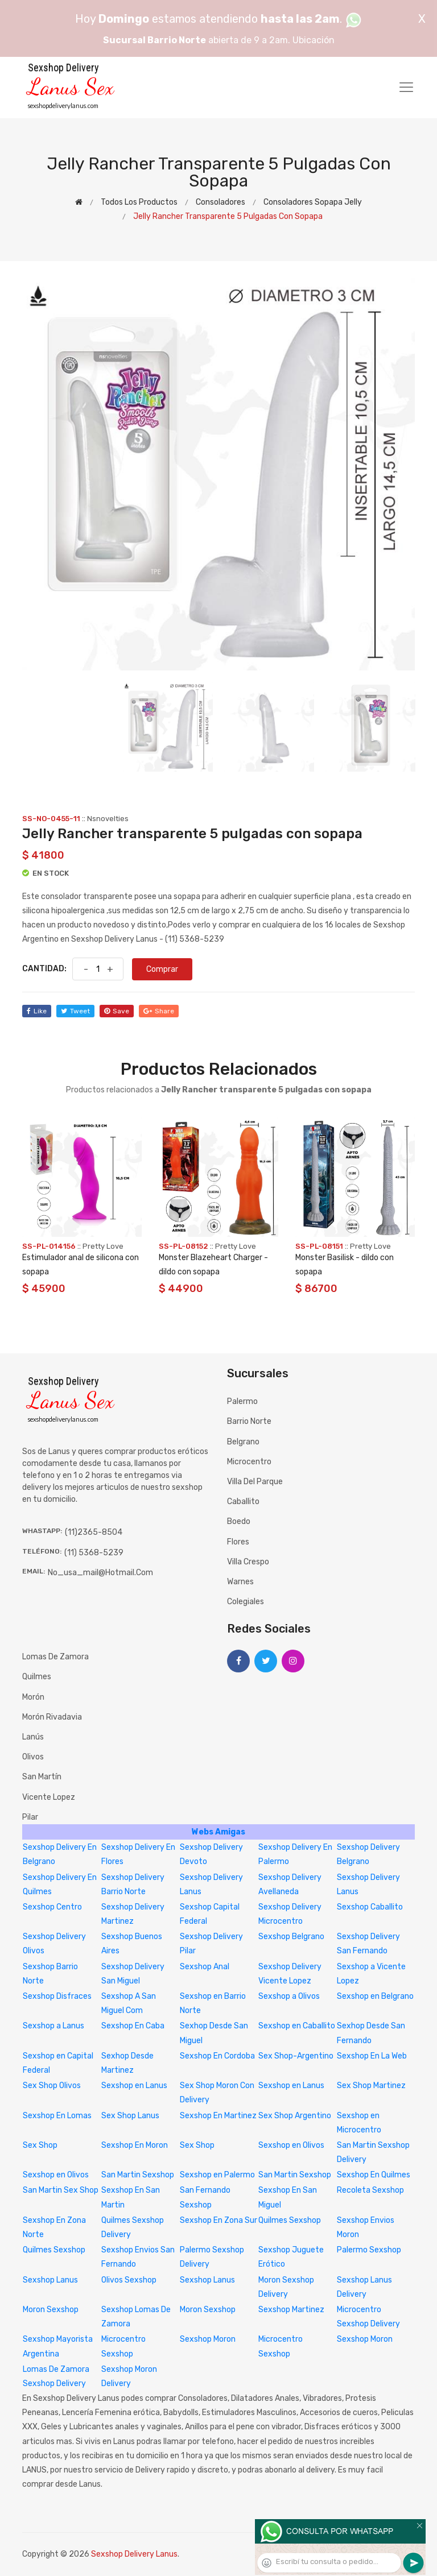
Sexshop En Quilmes (373, 2175)
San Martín (41, 1777)
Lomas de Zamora (55, 1657)
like (37, 1011)
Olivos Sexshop (128, 2280)
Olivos (33, 1757)
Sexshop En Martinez (218, 2116)
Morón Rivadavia (52, 1717)
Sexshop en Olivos (291, 2145)
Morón (33, 1697)
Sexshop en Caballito (296, 2026)
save (116, 1011)
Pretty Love (103, 1246)
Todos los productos (139, 202)
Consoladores (220, 202)
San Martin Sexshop (137, 2175)
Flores (238, 1542)
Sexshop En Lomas (57, 2116)
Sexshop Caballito (370, 1907)
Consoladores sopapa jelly (312, 202)
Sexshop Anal (204, 1967)
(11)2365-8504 (93, 1532)
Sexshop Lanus (50, 2280)
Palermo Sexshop (369, 2250)
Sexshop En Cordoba (217, 2056)
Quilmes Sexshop (289, 2220)
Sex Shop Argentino (294, 2116)
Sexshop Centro (52, 1907)
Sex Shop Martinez (371, 2085)
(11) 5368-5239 (93, 1553)
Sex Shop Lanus (130, 2116)
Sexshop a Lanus (53, 2026)
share (158, 1011)
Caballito (243, 1501)
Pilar (30, 1817)
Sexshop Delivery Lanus (134, 2554)
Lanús (33, 1737)
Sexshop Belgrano (291, 1936)
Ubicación (313, 40)
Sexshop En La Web (372, 2056)
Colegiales (245, 1601)
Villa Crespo (248, 1562)
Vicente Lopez (48, 1797)
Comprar (162, 969)
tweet (75, 1011)
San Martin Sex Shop (60, 2190)
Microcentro (249, 1462)
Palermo (242, 1401)
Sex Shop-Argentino (295, 2056)
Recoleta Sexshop (370, 2190)
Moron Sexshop (51, 2309)
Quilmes (36, 1677)
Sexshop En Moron (134, 2145)
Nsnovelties (108, 818)
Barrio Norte (249, 1421)
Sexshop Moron (208, 2339)
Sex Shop (40, 2145)
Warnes (240, 1582)
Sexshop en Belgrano (375, 1996)
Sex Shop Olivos (52, 2085)
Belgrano (243, 1442)
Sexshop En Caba (132, 2026)
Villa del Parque (255, 1481)
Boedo (238, 1521)
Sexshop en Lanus (134, 2085)
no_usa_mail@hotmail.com (100, 1572)
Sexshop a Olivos (289, 1996)
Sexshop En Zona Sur (218, 2220)
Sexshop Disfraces (57, 1996)
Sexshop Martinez (291, 2309)
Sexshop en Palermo (217, 2175)
